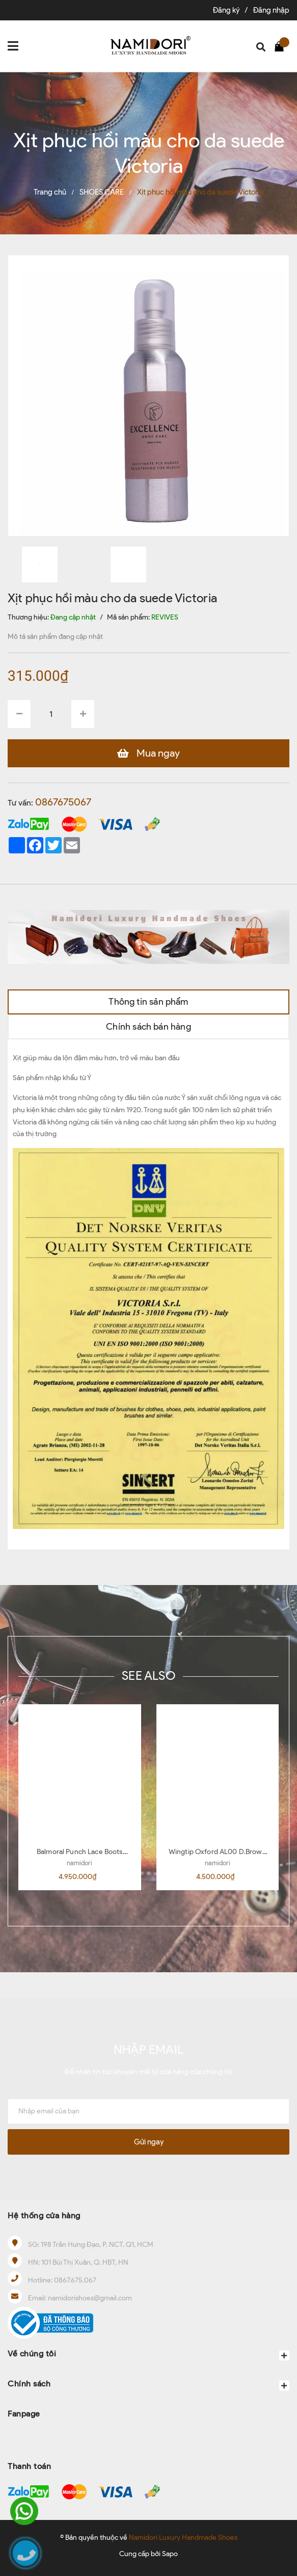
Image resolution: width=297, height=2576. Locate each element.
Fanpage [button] (24, 2414)
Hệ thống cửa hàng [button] (44, 2215)
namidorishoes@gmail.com (90, 2298)
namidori (79, 1863)
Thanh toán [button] (29, 2466)
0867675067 (63, 802)
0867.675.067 (75, 2280)
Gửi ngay (149, 2141)
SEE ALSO (148, 1675)
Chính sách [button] (148, 2385)
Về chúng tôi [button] (148, 2354)
